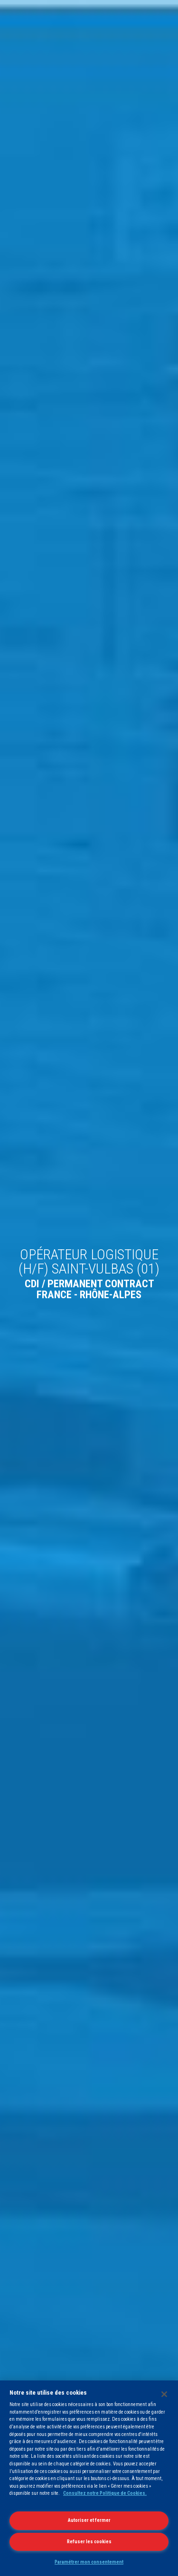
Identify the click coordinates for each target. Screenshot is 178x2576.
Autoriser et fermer (89, 2520)
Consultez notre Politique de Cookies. (105, 2493)
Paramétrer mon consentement (89, 2562)
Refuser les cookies (89, 2542)
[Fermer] (164, 2394)
